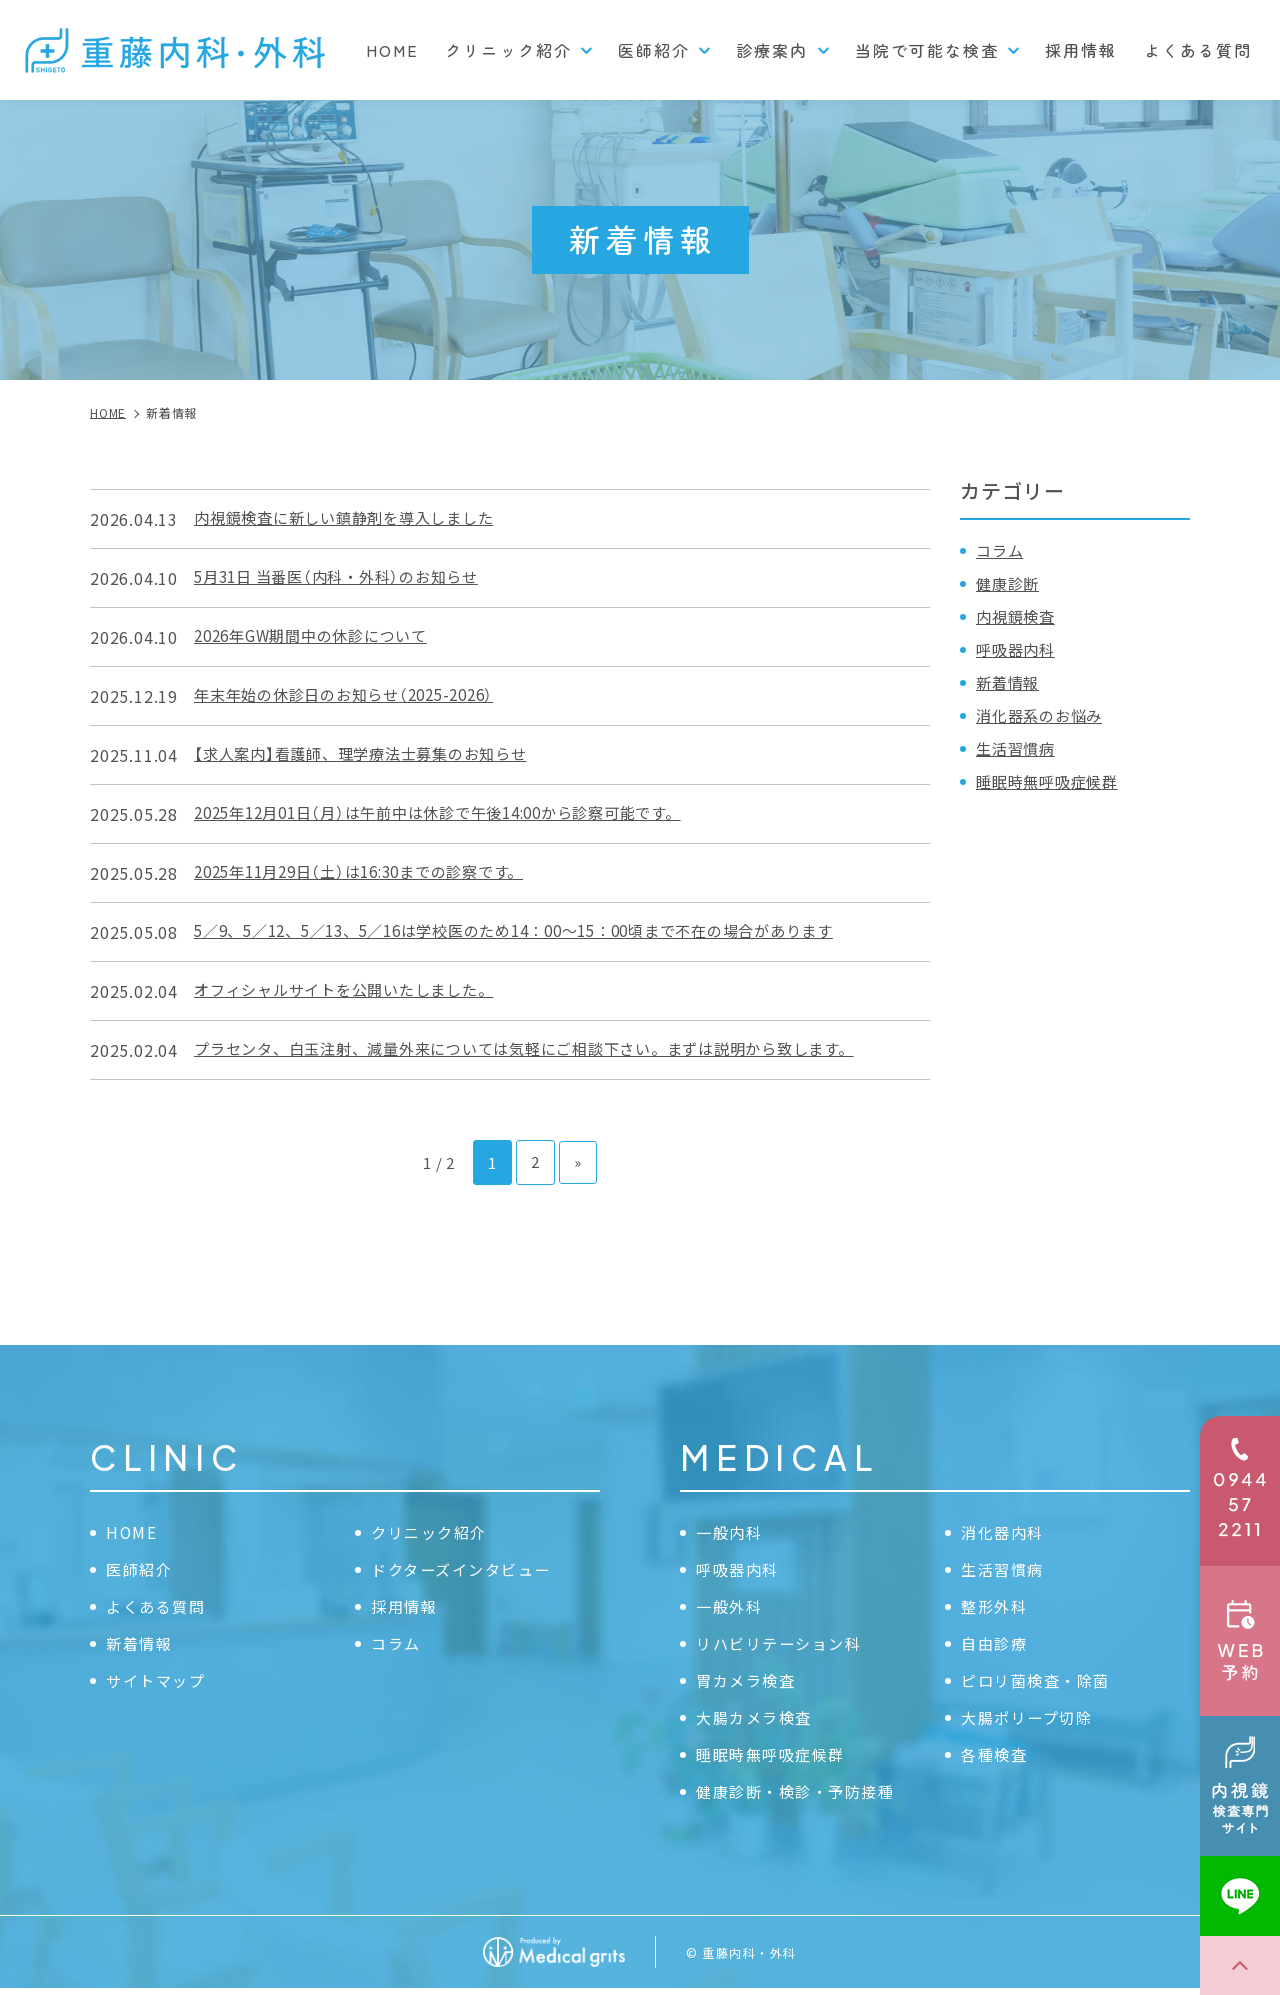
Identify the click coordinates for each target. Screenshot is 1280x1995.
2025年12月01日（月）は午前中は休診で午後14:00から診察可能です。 (456, 814)
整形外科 (996, 1608)
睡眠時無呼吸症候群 (1051, 781)
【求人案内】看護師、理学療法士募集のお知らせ (372, 755)
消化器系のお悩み (1043, 715)
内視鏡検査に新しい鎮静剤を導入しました (353, 519)
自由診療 (996, 1646)
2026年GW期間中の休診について (319, 637)
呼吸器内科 (1018, 649)
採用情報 (1081, 50)
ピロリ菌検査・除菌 (1040, 1683)
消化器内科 (1005, 1532)
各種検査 (996, 1759)
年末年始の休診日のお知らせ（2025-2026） (354, 696)
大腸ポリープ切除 (1031, 1721)
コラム (1001, 550)
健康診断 (1009, 583)
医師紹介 (141, 1570)
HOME (392, 50)
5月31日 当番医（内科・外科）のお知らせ (346, 578)
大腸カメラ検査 (757, 1721)
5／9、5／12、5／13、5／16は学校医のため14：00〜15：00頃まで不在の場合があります (539, 932)
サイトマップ (159, 1683)
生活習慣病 (1018, 748)
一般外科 (731, 1608)
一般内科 (731, 1532)
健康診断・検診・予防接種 (801, 1797)
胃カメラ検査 (749, 1683)
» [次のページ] (578, 1161)
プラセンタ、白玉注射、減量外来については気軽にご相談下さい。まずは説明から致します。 (546, 1050)
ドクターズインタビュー (467, 1570)
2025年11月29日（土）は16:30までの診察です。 (372, 873)
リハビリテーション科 (784, 1646)
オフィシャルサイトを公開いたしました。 (353, 991)
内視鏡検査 (1018, 616)
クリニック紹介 (432, 1532)
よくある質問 (1198, 50)
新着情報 (1009, 682)
